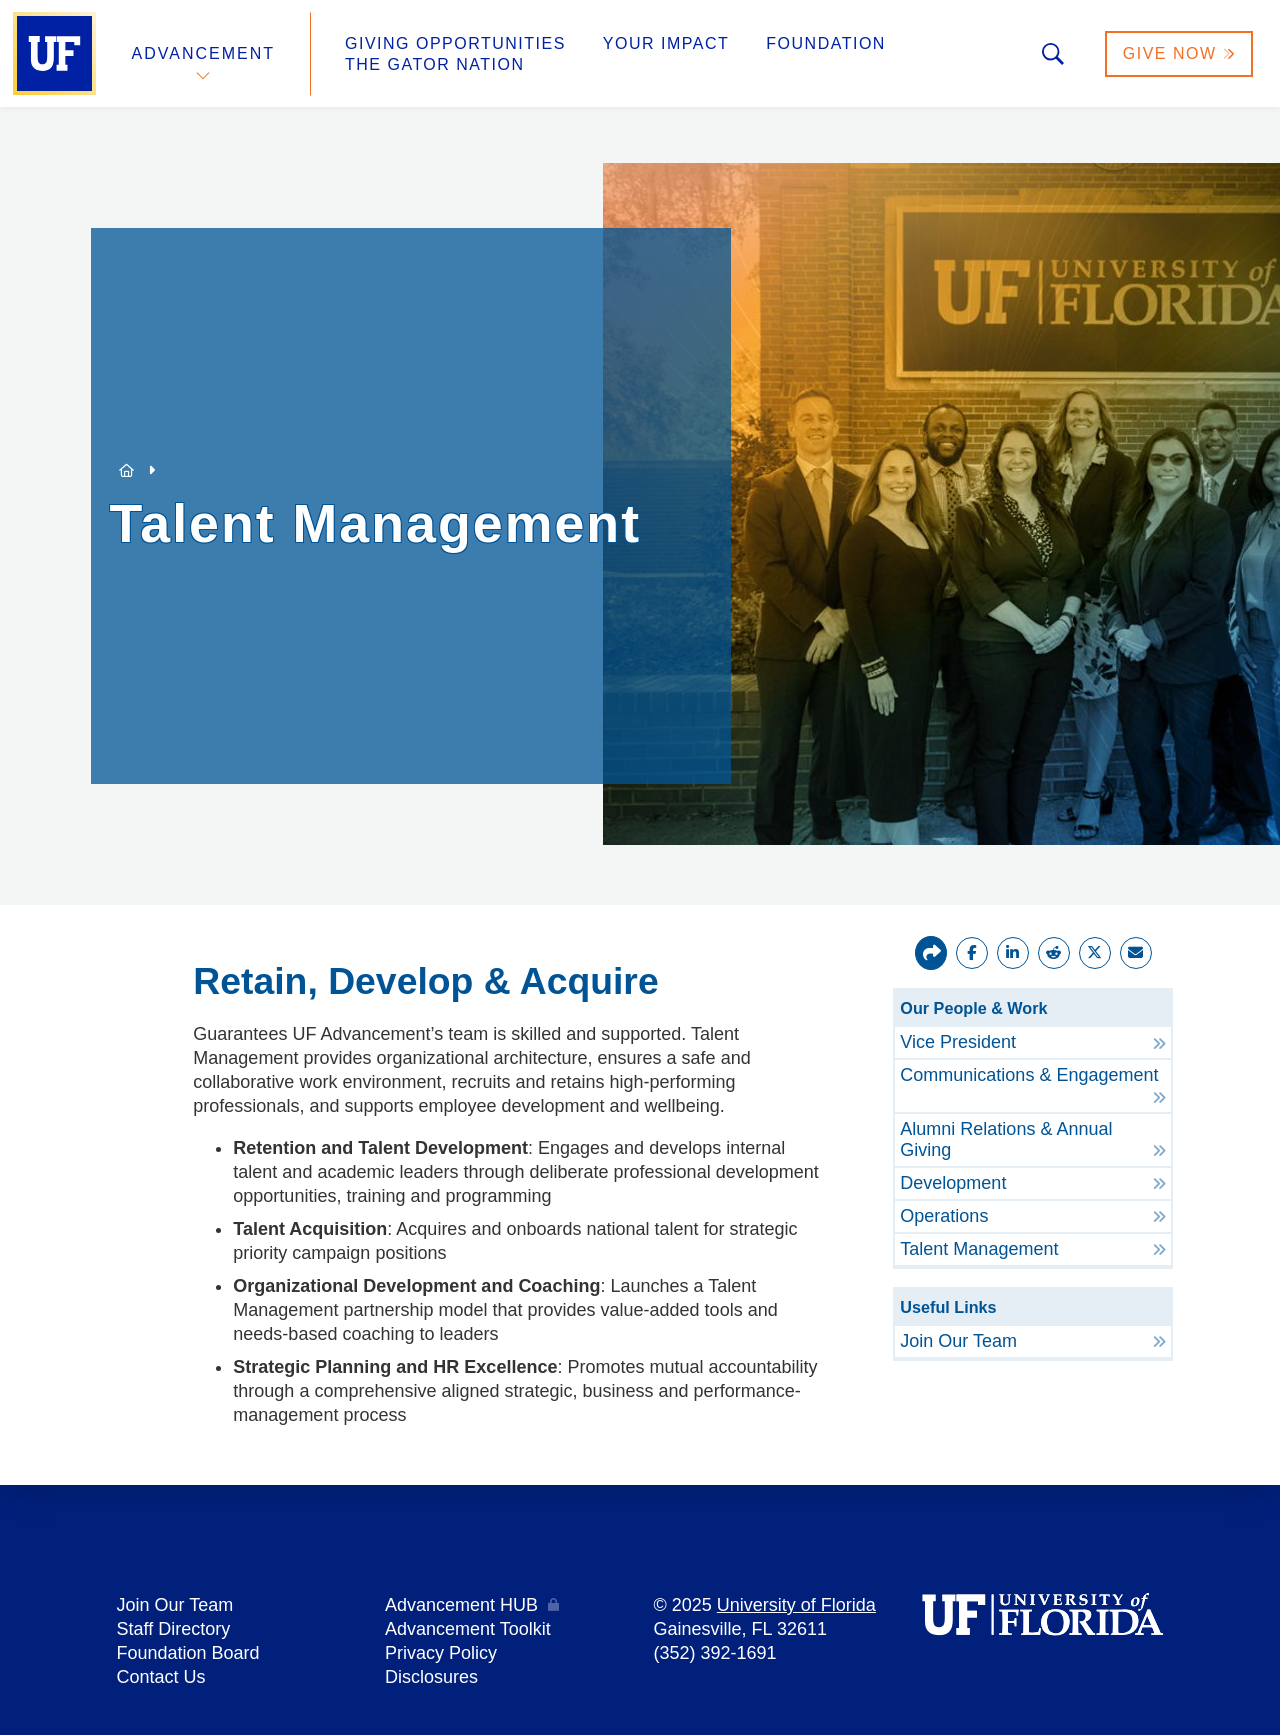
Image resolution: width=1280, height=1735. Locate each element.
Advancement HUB (461, 1605)
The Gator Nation (435, 64)
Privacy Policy (441, 1653)
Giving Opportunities (455, 43)
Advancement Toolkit (468, 1629)
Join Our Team (175, 1605)
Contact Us (161, 1677)
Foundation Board (188, 1653)
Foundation (826, 43)
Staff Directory (174, 1629)
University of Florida (796, 1605)
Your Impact (666, 43)
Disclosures (431, 1677)
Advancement (204, 53)
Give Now (1179, 53)
